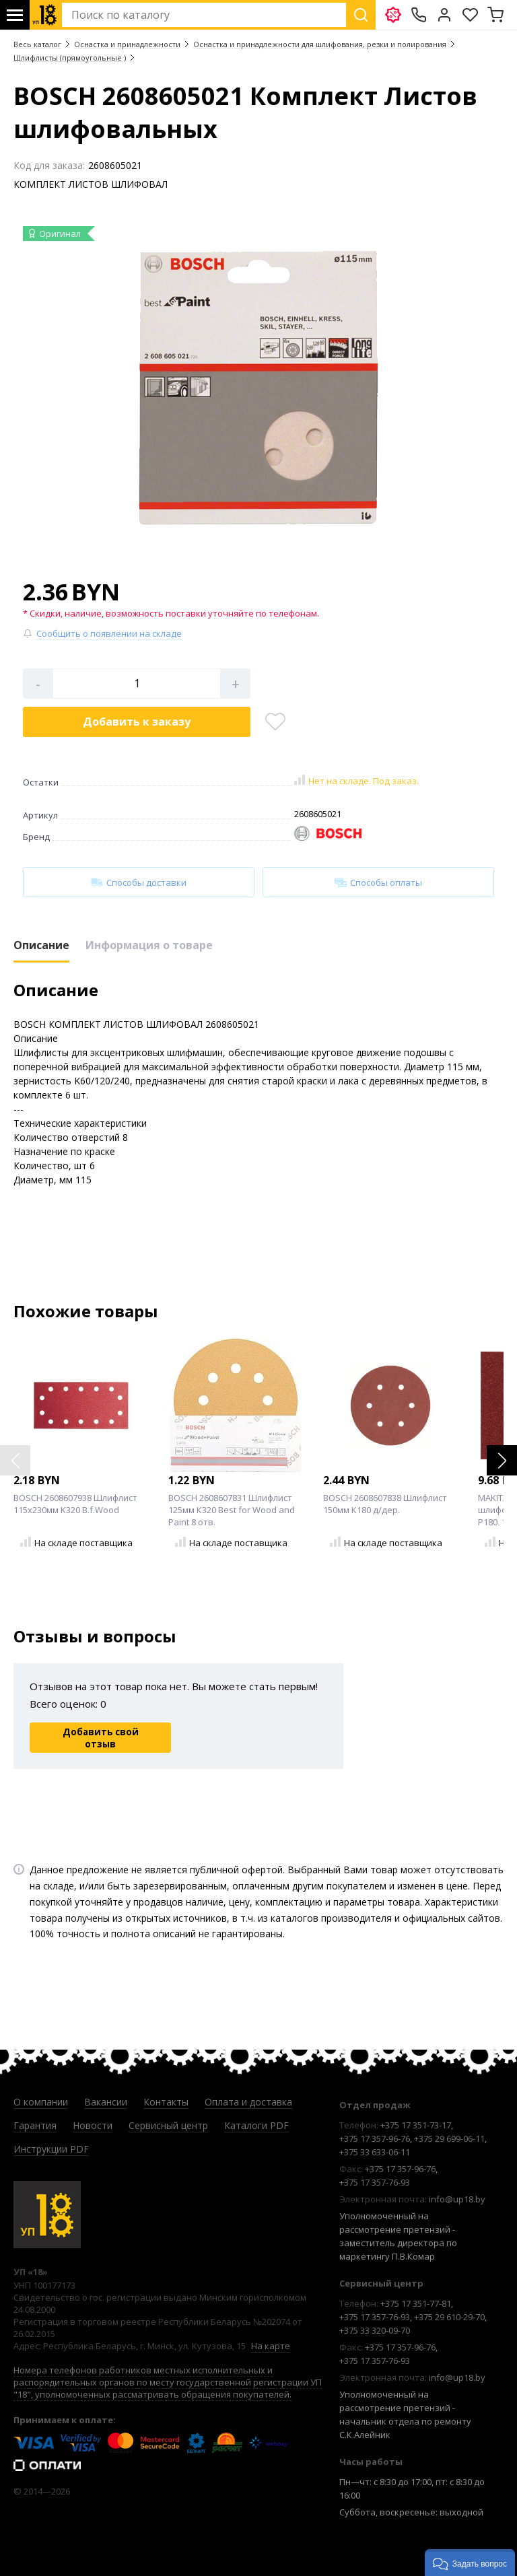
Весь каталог (37, 44)
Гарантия (35, 2125)
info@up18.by (457, 2199)
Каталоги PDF (256, 2125)
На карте (270, 2346)
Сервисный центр (168, 2125)
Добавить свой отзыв (101, 1738)
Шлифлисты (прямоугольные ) (69, 58)
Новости (92, 2125)
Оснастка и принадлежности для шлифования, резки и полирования (319, 44)
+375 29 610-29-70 (449, 2317)
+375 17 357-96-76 (374, 2138)
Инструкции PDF (51, 2149)
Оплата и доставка (248, 2101)
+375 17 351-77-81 (415, 2303)
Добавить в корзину (137, 721)
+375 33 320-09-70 (374, 2330)
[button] (502, 1460)
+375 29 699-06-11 (449, 2138)
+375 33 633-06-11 (374, 2152)
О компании (40, 2101)
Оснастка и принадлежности (127, 44)
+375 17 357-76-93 (374, 2182)
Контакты (165, 2101)
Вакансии (105, 2101)
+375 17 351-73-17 (415, 2125)
